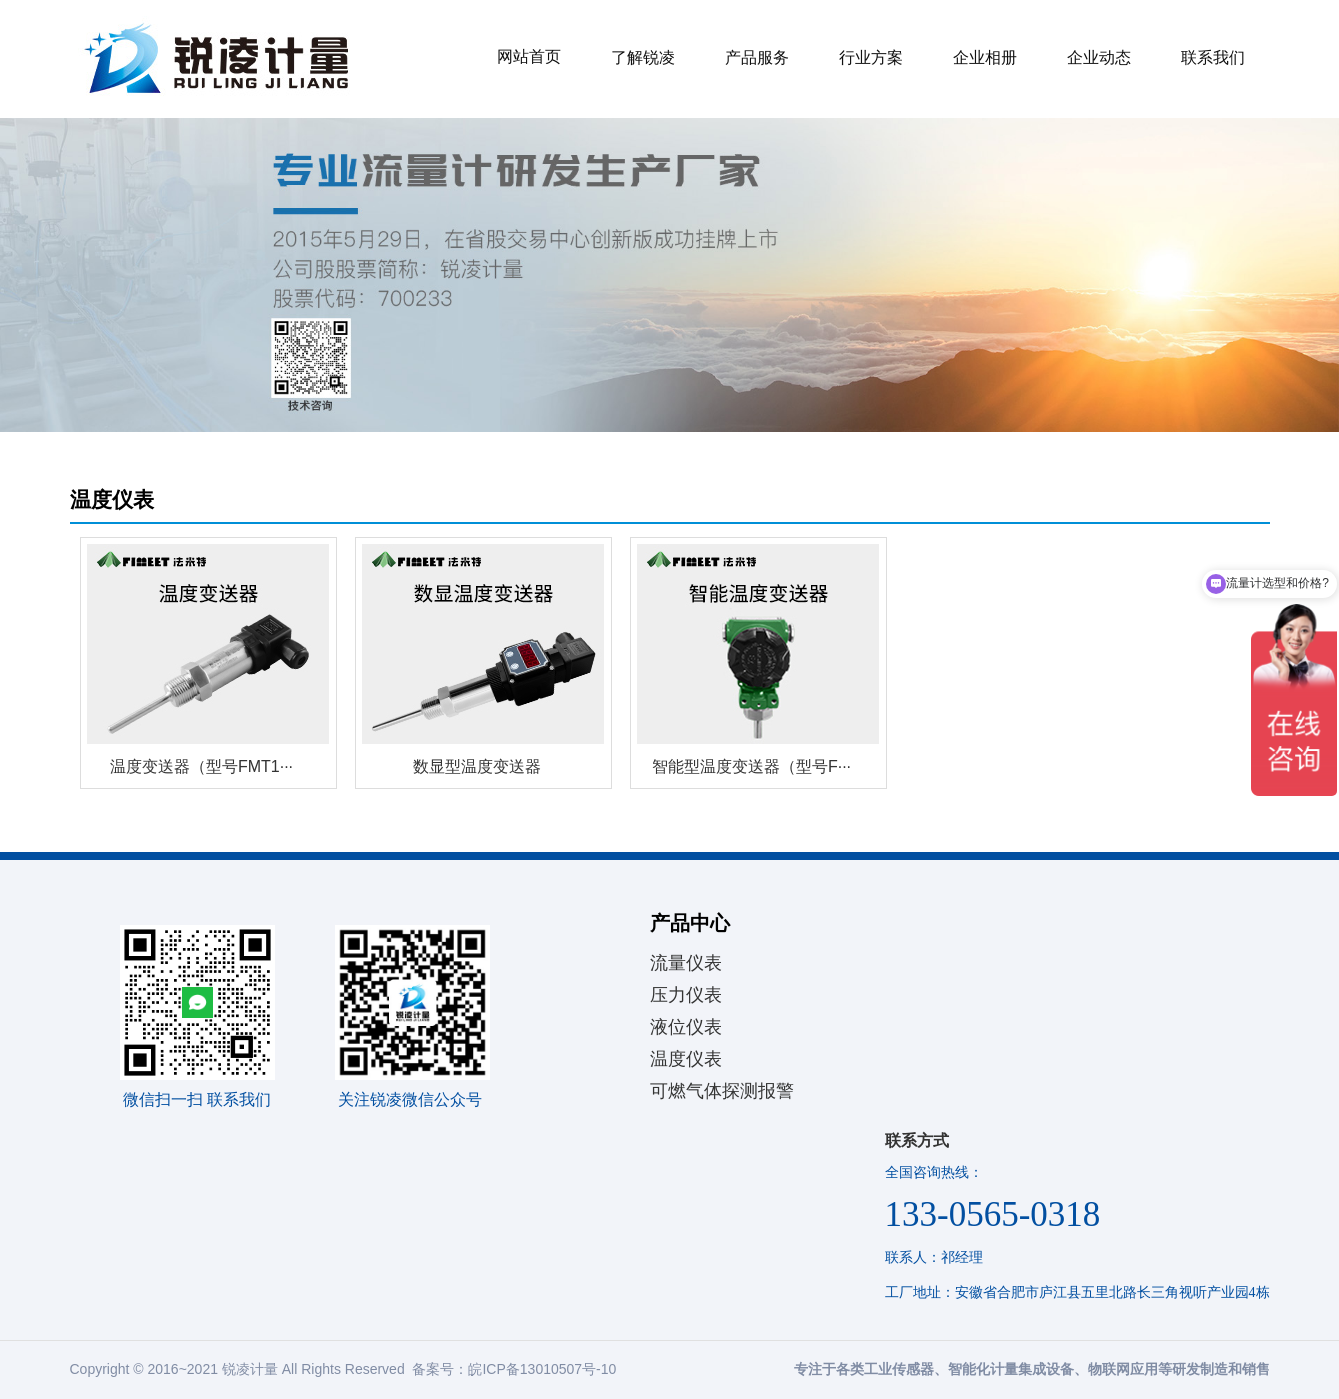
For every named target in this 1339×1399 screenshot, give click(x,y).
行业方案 (871, 57)
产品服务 (757, 57)
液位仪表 (686, 1027)
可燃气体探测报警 (722, 1091)
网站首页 (529, 56)
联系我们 (1213, 57)
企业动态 (1099, 57)
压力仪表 (686, 995)
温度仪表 (686, 1059)
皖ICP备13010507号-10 (542, 1369)
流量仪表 (686, 963)
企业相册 (985, 57)
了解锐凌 (643, 57)
